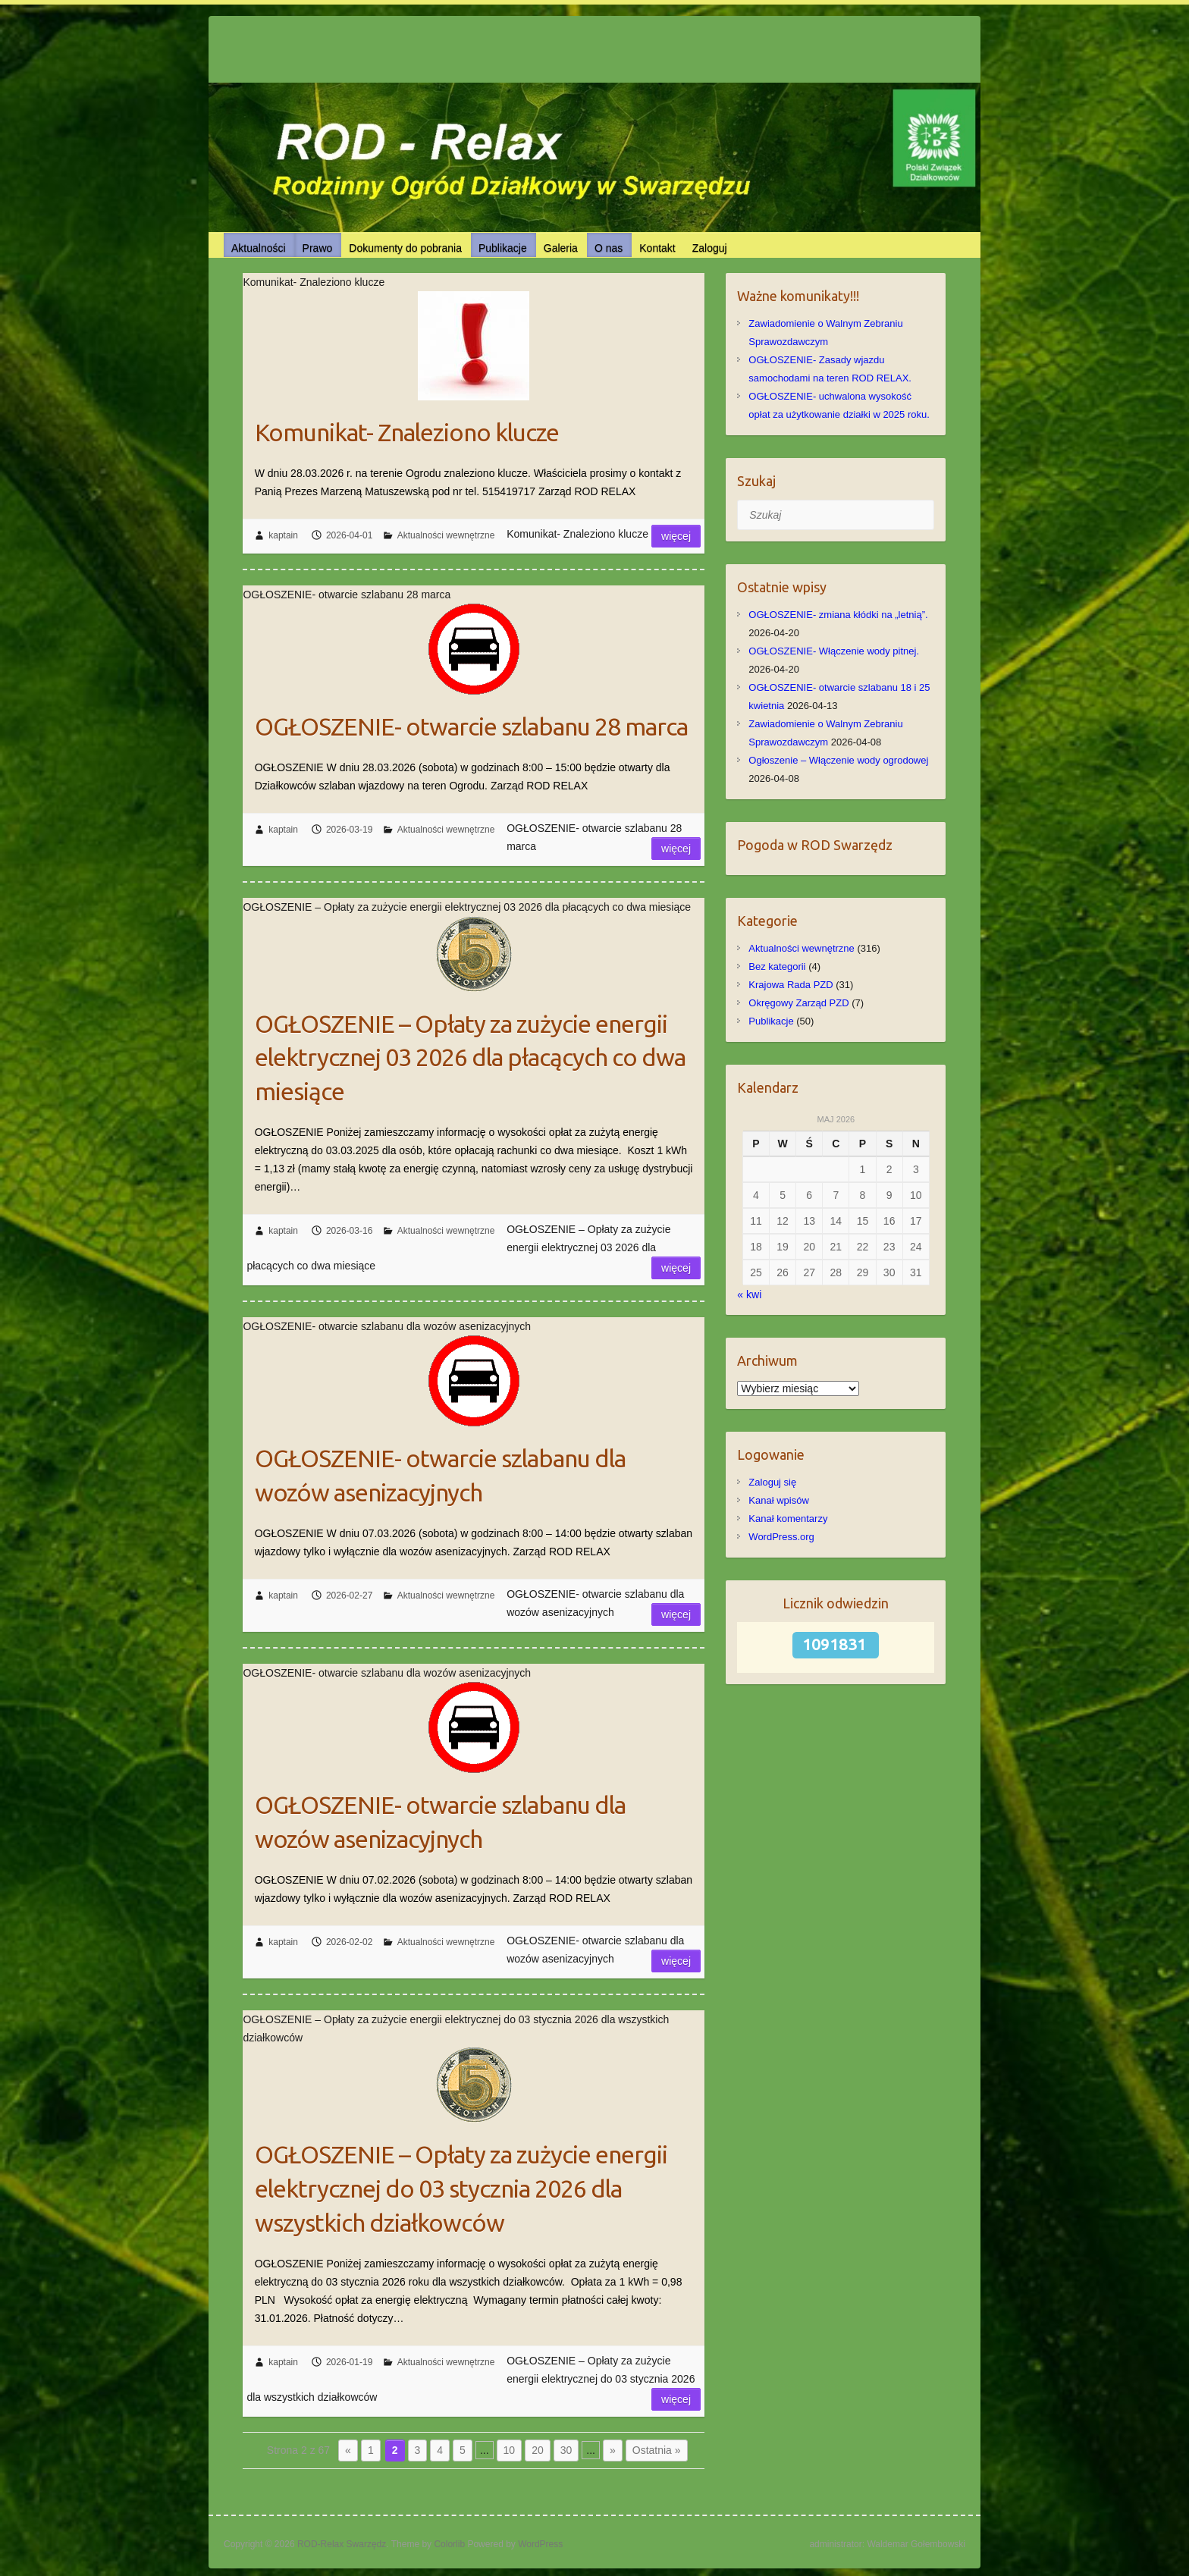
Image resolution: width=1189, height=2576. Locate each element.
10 (510, 2450)
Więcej (676, 536)
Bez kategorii (776, 966)
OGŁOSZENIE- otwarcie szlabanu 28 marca (471, 726)
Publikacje (502, 248)
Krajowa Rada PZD (790, 984)
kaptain (283, 535)
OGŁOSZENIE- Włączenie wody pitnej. (833, 651)
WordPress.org (781, 1536)
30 (566, 2450)
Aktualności (258, 248)
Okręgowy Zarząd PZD (798, 1003)
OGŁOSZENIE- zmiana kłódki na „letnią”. (837, 614)
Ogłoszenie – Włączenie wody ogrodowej (838, 760)
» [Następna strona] (613, 2450)
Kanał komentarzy (787, 1518)
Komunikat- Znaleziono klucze (407, 432)
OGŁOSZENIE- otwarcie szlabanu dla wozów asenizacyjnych (440, 1475)
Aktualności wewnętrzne (446, 535)
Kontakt (657, 248)
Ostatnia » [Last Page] (656, 2450)
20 (538, 2450)
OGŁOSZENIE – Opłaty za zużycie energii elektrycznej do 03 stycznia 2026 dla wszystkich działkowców (461, 2188)
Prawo (318, 248)
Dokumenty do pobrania (405, 248)
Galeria (561, 248)
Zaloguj (709, 248)
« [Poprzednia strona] (348, 2450)
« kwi (749, 1294)
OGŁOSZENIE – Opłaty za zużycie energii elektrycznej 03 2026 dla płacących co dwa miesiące (470, 1058)
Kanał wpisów (778, 1500)
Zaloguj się (772, 1482)
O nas (608, 248)
